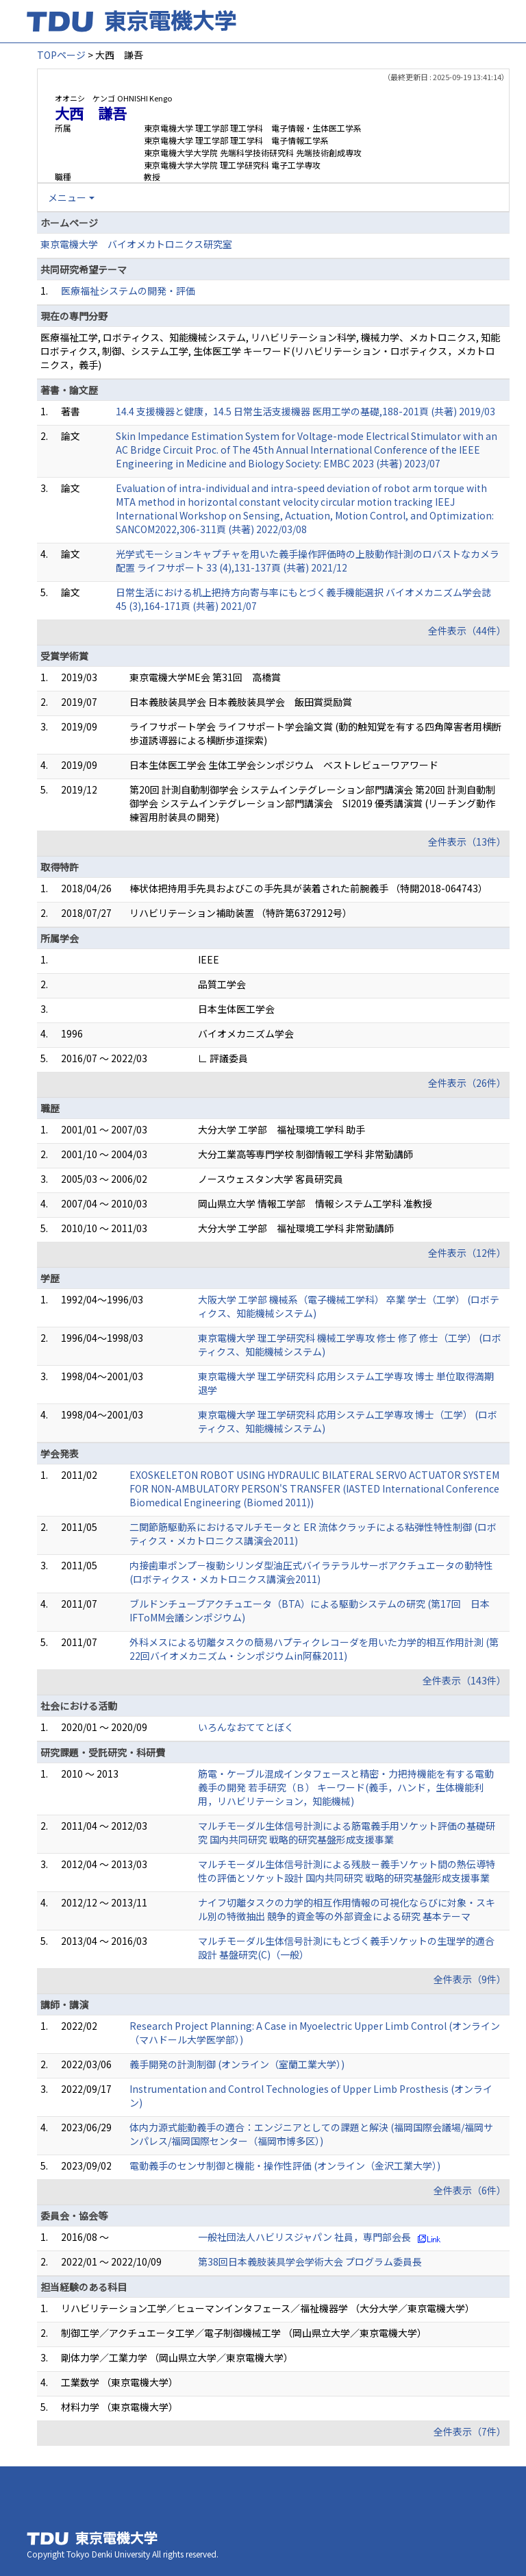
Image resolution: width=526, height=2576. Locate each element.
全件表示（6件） (470, 2190)
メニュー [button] (67, 197)
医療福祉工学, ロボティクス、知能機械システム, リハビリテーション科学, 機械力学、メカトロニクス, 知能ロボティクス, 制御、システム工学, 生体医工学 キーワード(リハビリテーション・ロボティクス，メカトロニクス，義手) (270, 350)
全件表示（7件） (470, 2431)
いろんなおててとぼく (246, 1727)
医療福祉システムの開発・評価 (128, 290)
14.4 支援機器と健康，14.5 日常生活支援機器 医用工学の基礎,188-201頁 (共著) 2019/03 (305, 411)
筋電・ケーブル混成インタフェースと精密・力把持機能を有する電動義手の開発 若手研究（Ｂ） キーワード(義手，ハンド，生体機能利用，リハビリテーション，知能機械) (346, 1787)
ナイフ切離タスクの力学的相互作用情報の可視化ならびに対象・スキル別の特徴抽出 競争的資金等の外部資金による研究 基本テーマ (346, 1909)
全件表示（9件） (470, 1979)
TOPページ (61, 55)
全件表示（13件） (467, 841)
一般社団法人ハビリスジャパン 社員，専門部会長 (304, 2237)
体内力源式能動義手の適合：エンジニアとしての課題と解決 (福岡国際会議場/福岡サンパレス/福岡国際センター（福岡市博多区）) (311, 2134)
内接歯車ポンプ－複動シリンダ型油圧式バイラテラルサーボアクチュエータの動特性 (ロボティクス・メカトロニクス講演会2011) (311, 1572)
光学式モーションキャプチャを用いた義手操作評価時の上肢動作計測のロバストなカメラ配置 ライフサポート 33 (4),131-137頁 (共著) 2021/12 (307, 560)
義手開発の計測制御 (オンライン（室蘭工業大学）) (237, 2064)
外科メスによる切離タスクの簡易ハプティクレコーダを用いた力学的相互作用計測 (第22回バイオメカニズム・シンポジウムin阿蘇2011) (314, 1649)
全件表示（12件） (467, 1253)
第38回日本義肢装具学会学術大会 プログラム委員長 (310, 2261)
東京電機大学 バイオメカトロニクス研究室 (136, 244)
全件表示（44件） (467, 630)
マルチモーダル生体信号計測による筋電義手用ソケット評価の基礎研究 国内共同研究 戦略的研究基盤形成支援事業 (346, 1832)
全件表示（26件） (467, 1083)
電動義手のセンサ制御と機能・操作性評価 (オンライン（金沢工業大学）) (284, 2165)
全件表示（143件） (464, 1680)
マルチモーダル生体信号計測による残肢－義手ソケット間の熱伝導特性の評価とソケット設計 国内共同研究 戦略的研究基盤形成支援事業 (346, 1871)
